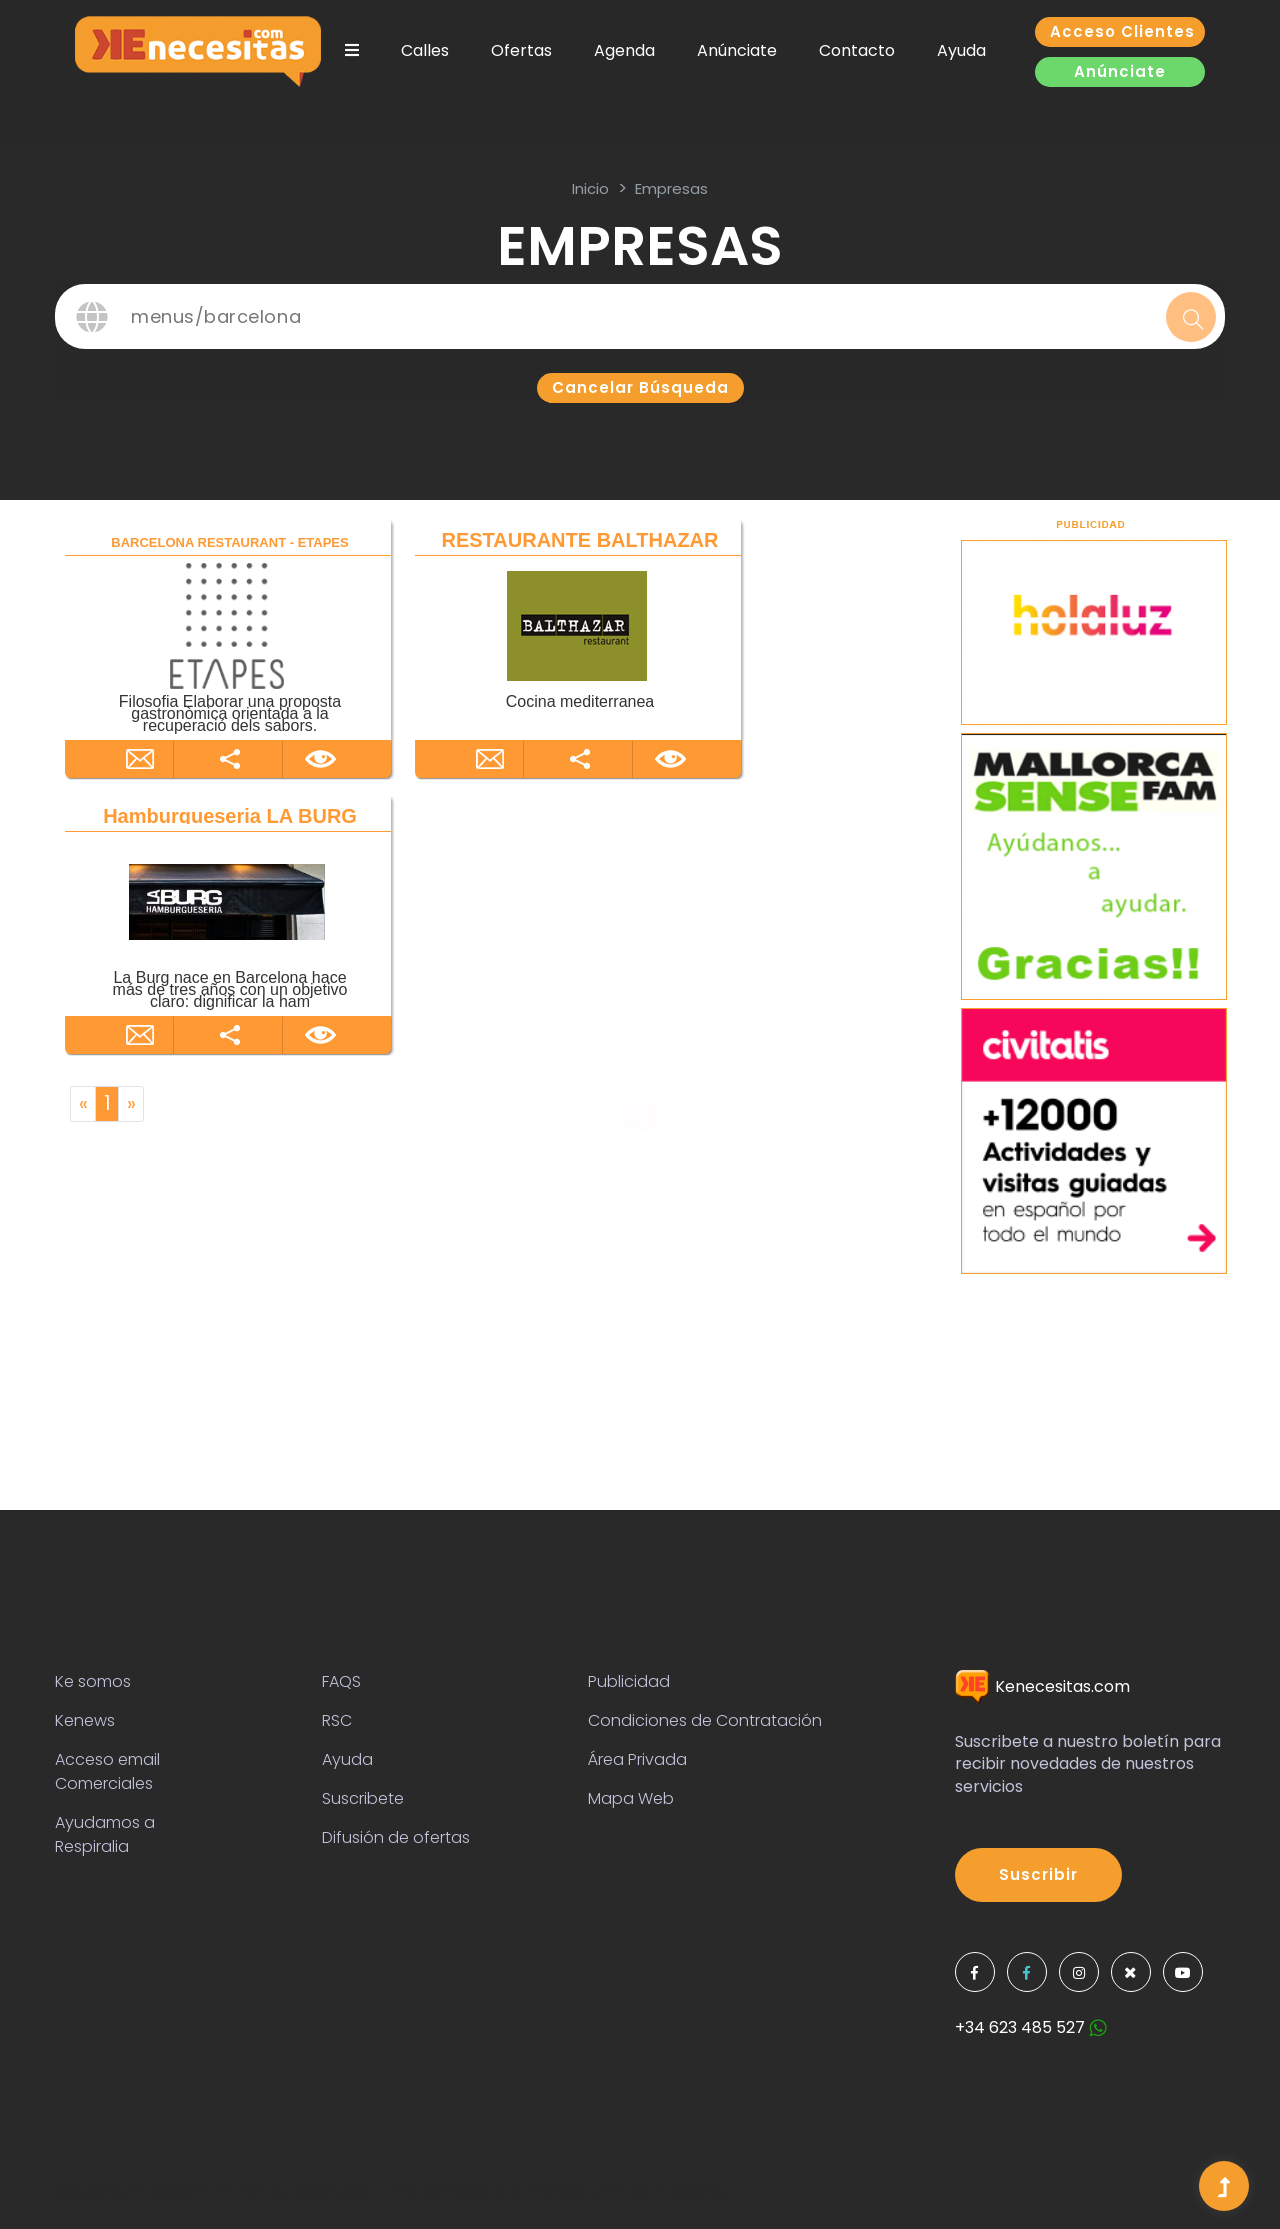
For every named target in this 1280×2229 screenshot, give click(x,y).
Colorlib (692, 2190)
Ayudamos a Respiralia (105, 1834)
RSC (337, 1720)
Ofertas (521, 50)
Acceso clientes (1122, 31)
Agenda (624, 50)
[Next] (131, 1104)
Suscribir (1038, 1874)
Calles (425, 50)
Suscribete (363, 1798)
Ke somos (93, 1681)
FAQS (341, 1681)
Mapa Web (631, 1798)
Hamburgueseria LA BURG (230, 816)
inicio (590, 188)
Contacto (857, 50)
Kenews (85, 1720)
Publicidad (629, 1681)
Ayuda (961, 50)
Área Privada (637, 1759)
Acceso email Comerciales (107, 1771)
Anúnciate (737, 50)
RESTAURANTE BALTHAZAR (579, 540)
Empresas (671, 188)
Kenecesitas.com (1042, 1686)
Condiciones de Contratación (705, 1720)
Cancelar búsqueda (640, 387)
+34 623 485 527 (1031, 2027)
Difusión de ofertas (396, 1837)
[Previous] (83, 1104)
